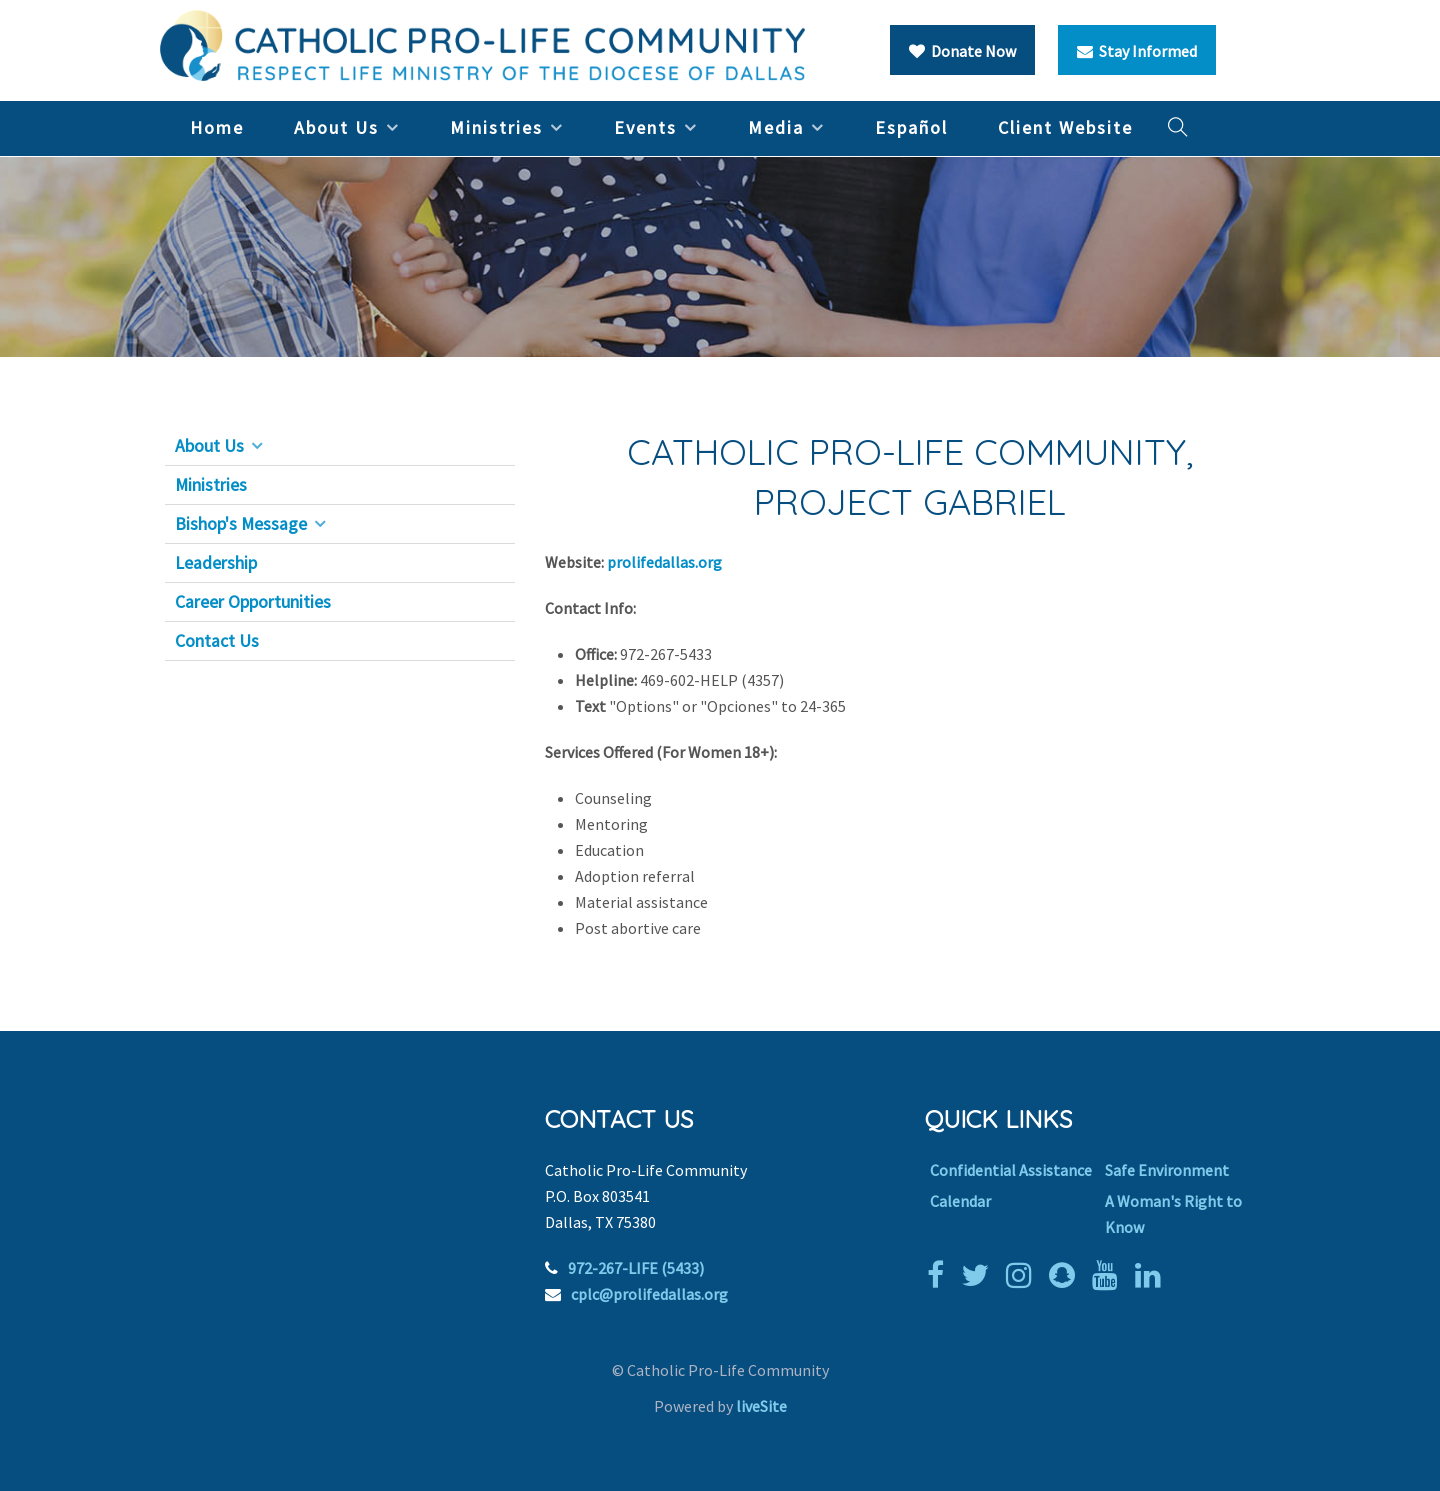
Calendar (960, 1201)
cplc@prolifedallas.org (649, 1294)
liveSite (761, 1406)
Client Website (1065, 127)
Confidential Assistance (1011, 1170)
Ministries (496, 127)
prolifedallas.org (666, 562)
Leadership (216, 563)
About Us (336, 127)
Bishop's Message (241, 524)
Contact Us (217, 641)
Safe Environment (1167, 1170)
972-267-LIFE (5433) (636, 1268)
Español (911, 127)
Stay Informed (1137, 51)
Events (645, 127)
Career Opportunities (253, 602)
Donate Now (962, 51)
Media (776, 127)
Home (217, 127)
